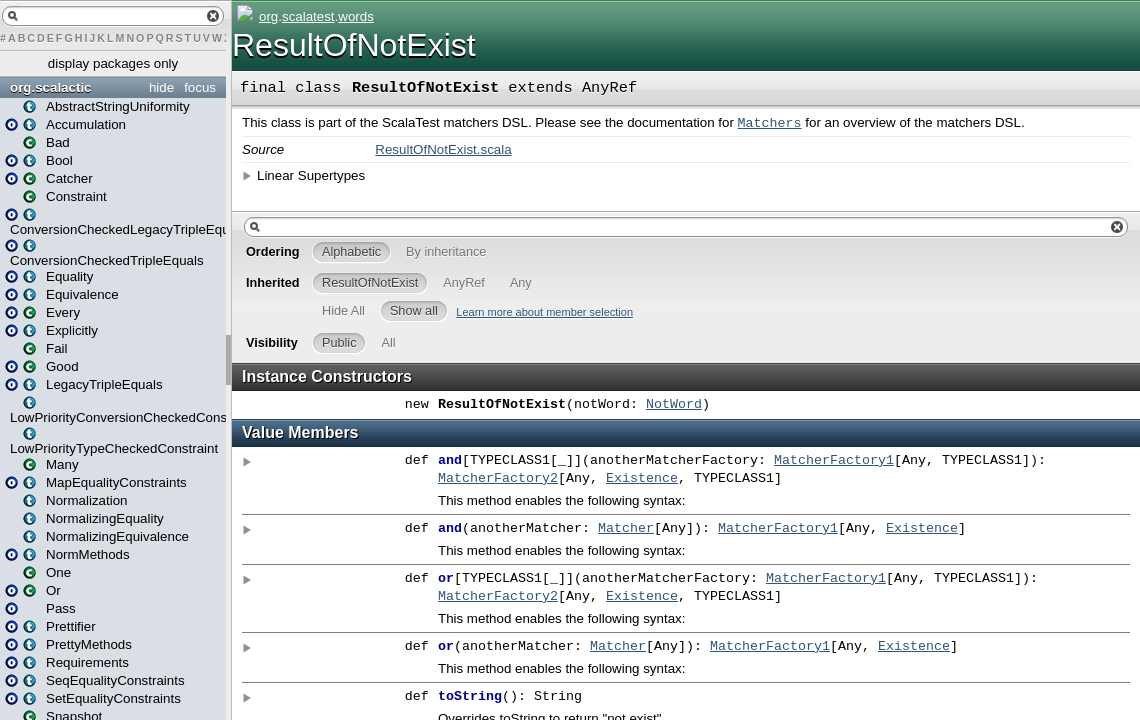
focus (200, 87)
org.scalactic (51, 87)
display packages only (113, 63)
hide (161, 87)
